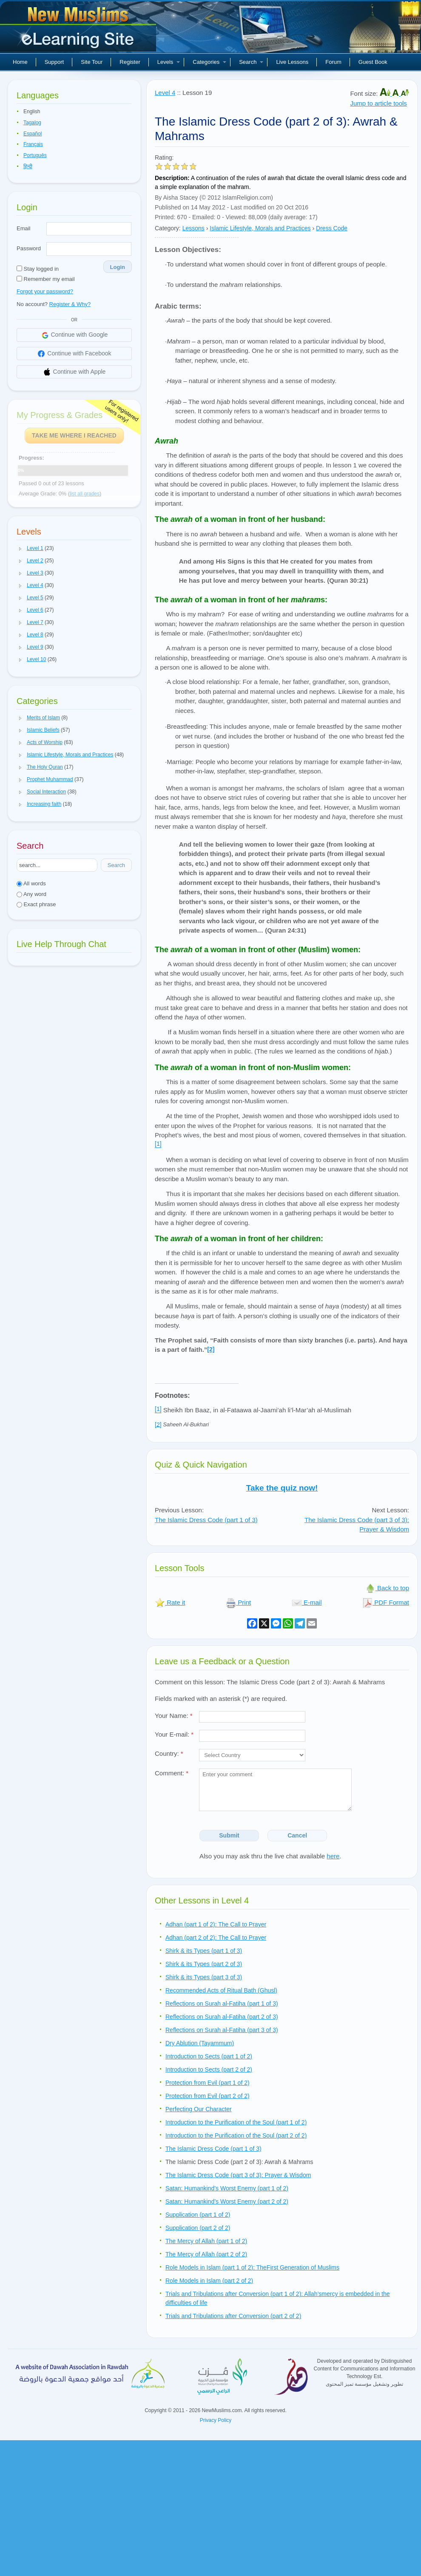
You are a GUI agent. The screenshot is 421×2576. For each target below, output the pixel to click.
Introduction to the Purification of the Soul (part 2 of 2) (236, 2135)
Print (238, 1602)
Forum (333, 62)
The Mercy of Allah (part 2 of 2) (206, 2254)
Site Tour (91, 62)
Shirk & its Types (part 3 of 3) (203, 1977)
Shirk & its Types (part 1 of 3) (203, 1950)
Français (33, 144)
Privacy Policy (216, 2420)
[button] (20, 548)
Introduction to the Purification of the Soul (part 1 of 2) (236, 2122)
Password (29, 248)
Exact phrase (36, 904)
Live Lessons (292, 62)
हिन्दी (27, 166)
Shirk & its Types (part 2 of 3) (203, 1964)
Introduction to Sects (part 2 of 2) (208, 2069)
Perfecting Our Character (198, 2109)
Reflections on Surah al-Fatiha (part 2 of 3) (221, 2016)
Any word (31, 894)
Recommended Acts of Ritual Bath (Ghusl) (221, 1990)
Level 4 (165, 92)
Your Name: (174, 1715)
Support (54, 62)
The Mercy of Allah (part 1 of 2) (206, 2241)
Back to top (387, 1587)
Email (24, 228)
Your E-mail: (174, 1734)
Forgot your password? (45, 291)
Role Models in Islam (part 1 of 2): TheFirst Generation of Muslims (252, 2267)
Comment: (171, 1773)
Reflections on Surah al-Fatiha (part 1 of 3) (221, 2003)
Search (251, 62)
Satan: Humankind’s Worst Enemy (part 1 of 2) (226, 2188)
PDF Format (385, 1602)
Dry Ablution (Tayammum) (199, 2043)
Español (32, 134)
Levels (168, 62)
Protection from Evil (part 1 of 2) (207, 2082)
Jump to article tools (378, 103)
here (333, 1856)
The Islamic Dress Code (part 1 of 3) (206, 1519)
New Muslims (79, 30)
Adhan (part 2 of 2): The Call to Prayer (215, 1937)
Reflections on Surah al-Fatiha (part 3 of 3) (221, 2029)
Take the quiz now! (282, 1487)
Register (129, 62)
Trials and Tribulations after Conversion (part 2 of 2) (233, 2316)
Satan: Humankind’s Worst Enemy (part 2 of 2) (226, 2201)
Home (20, 62)
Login (117, 267)
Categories (209, 62)
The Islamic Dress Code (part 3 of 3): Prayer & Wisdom (238, 2175)
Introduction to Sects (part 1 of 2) (208, 2056)
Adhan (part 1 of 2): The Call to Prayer (215, 1924)
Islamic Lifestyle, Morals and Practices (260, 228)
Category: (168, 228)
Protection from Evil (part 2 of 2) (207, 2095)
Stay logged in (38, 269)
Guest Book (372, 62)
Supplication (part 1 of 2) (197, 2214)
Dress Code (331, 228)
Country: (169, 1753)
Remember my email (46, 279)
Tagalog (32, 123)
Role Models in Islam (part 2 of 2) (209, 2280)
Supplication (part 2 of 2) (197, 2227)
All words (31, 883)
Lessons (193, 228)
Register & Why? (70, 304)
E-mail (307, 1602)
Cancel (297, 1835)
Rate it (170, 1602)
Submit (229, 1835)
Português (35, 155)
